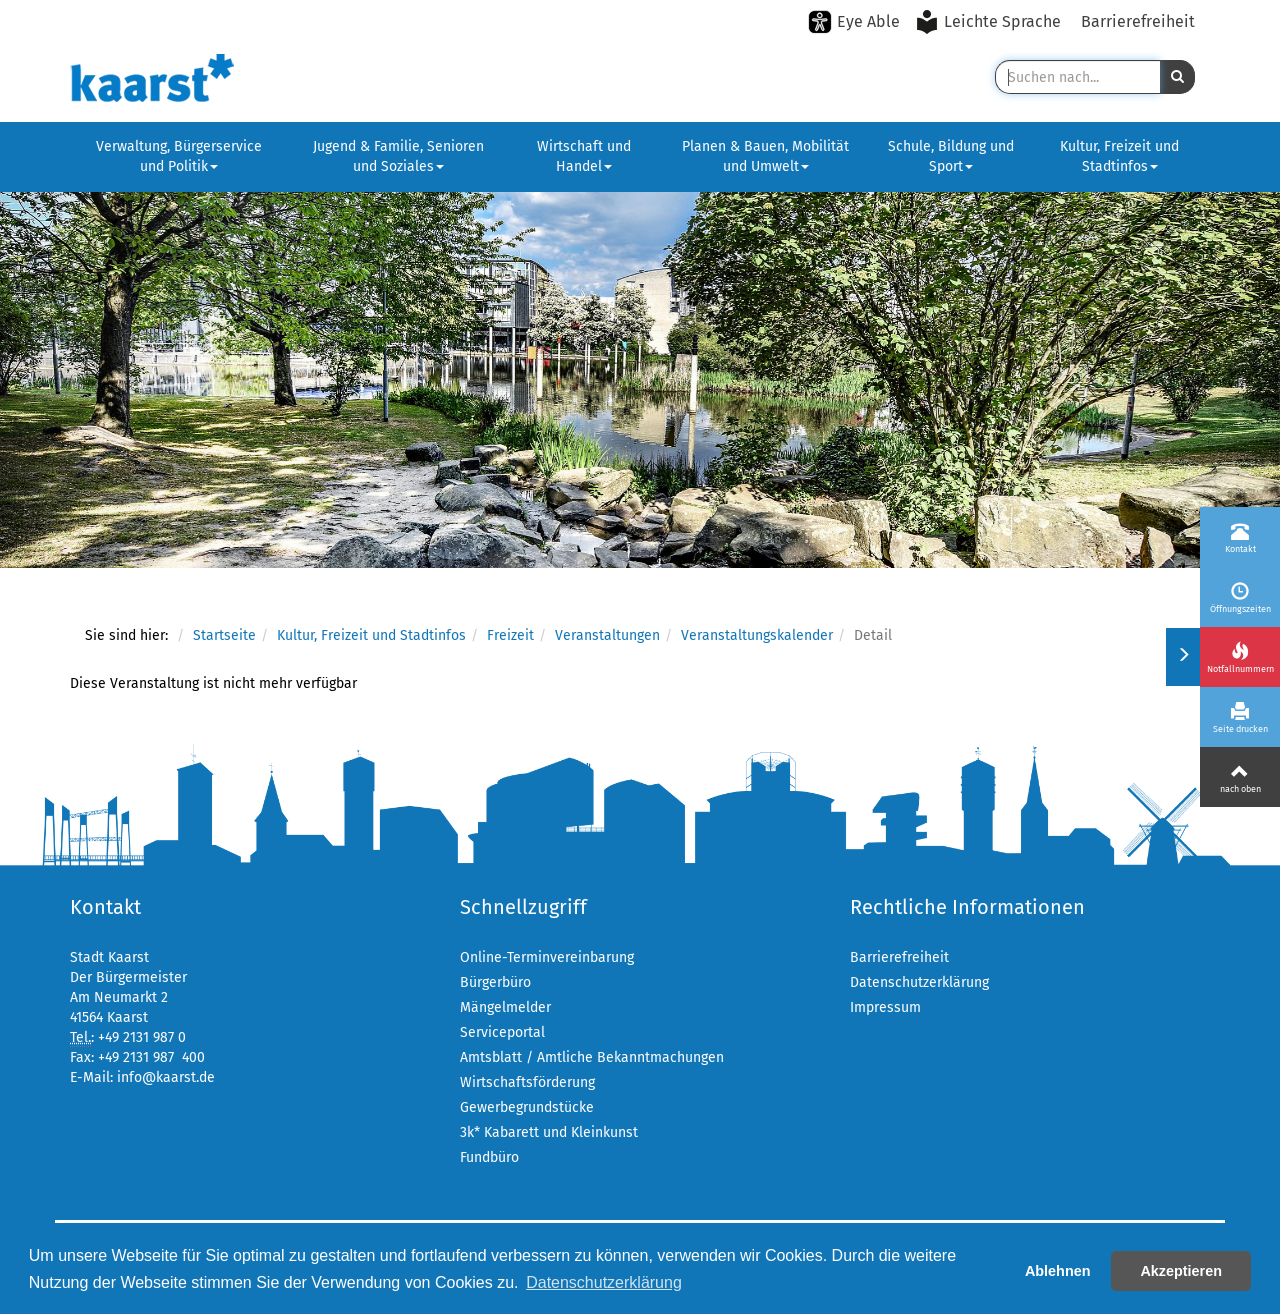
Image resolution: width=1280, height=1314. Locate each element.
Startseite (224, 635)
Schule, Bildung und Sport (951, 156)
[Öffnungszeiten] (1240, 597)
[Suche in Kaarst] (1077, 77)
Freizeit (510, 635)
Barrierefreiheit (1138, 21)
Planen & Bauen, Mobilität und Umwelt (765, 156)
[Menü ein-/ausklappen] (1182, 657)
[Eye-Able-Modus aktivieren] (854, 22)
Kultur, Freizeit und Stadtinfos (1119, 156)
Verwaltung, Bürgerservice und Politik (179, 156)
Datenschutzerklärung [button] (604, 1282)
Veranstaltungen (607, 635)
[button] (1177, 77)
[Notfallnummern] (1240, 657)
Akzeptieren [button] (1181, 1271)
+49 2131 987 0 (142, 1037)
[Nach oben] (1240, 777)
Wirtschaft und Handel (584, 156)
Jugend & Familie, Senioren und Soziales (398, 156)
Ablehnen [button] (1058, 1271)
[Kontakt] (1240, 537)
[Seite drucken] (1240, 717)
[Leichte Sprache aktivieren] (990, 22)
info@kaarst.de (166, 1077)
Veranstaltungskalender (757, 635)
